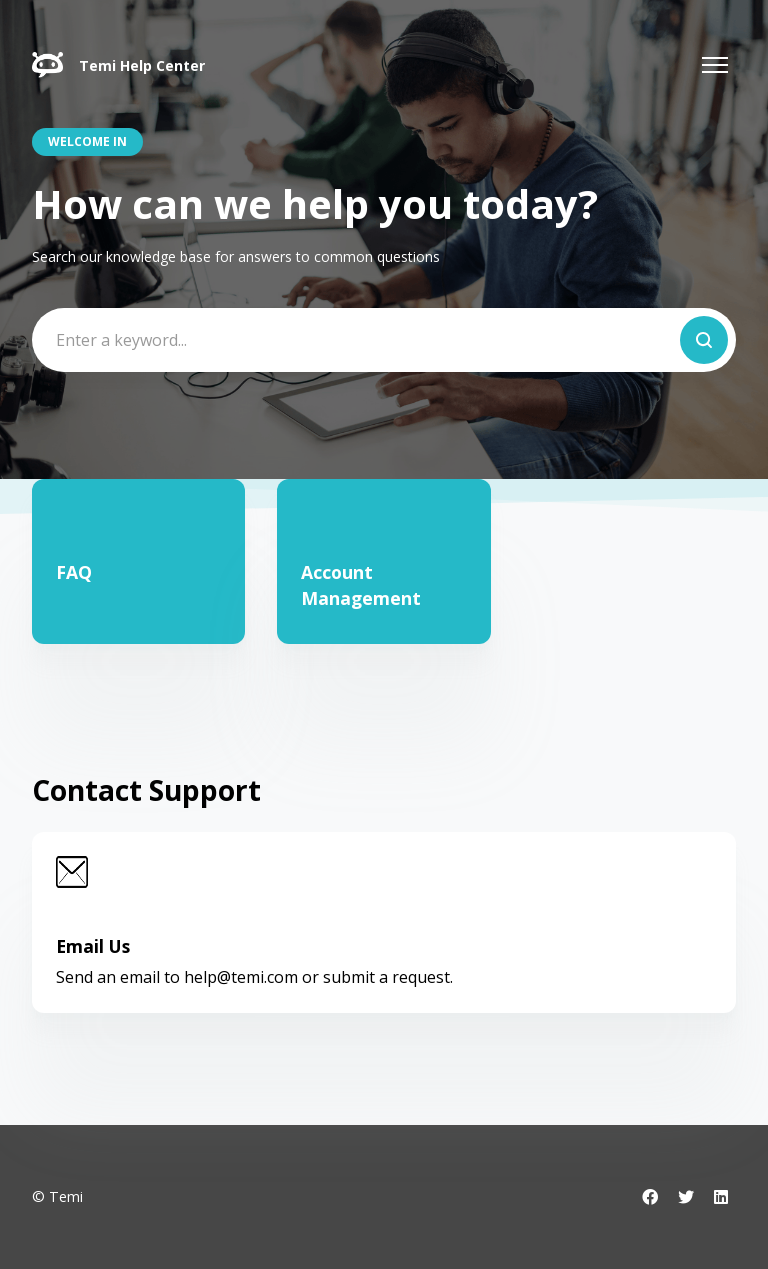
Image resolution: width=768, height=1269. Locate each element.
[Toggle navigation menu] (715, 65)
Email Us (93, 946)
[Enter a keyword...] (384, 340)
